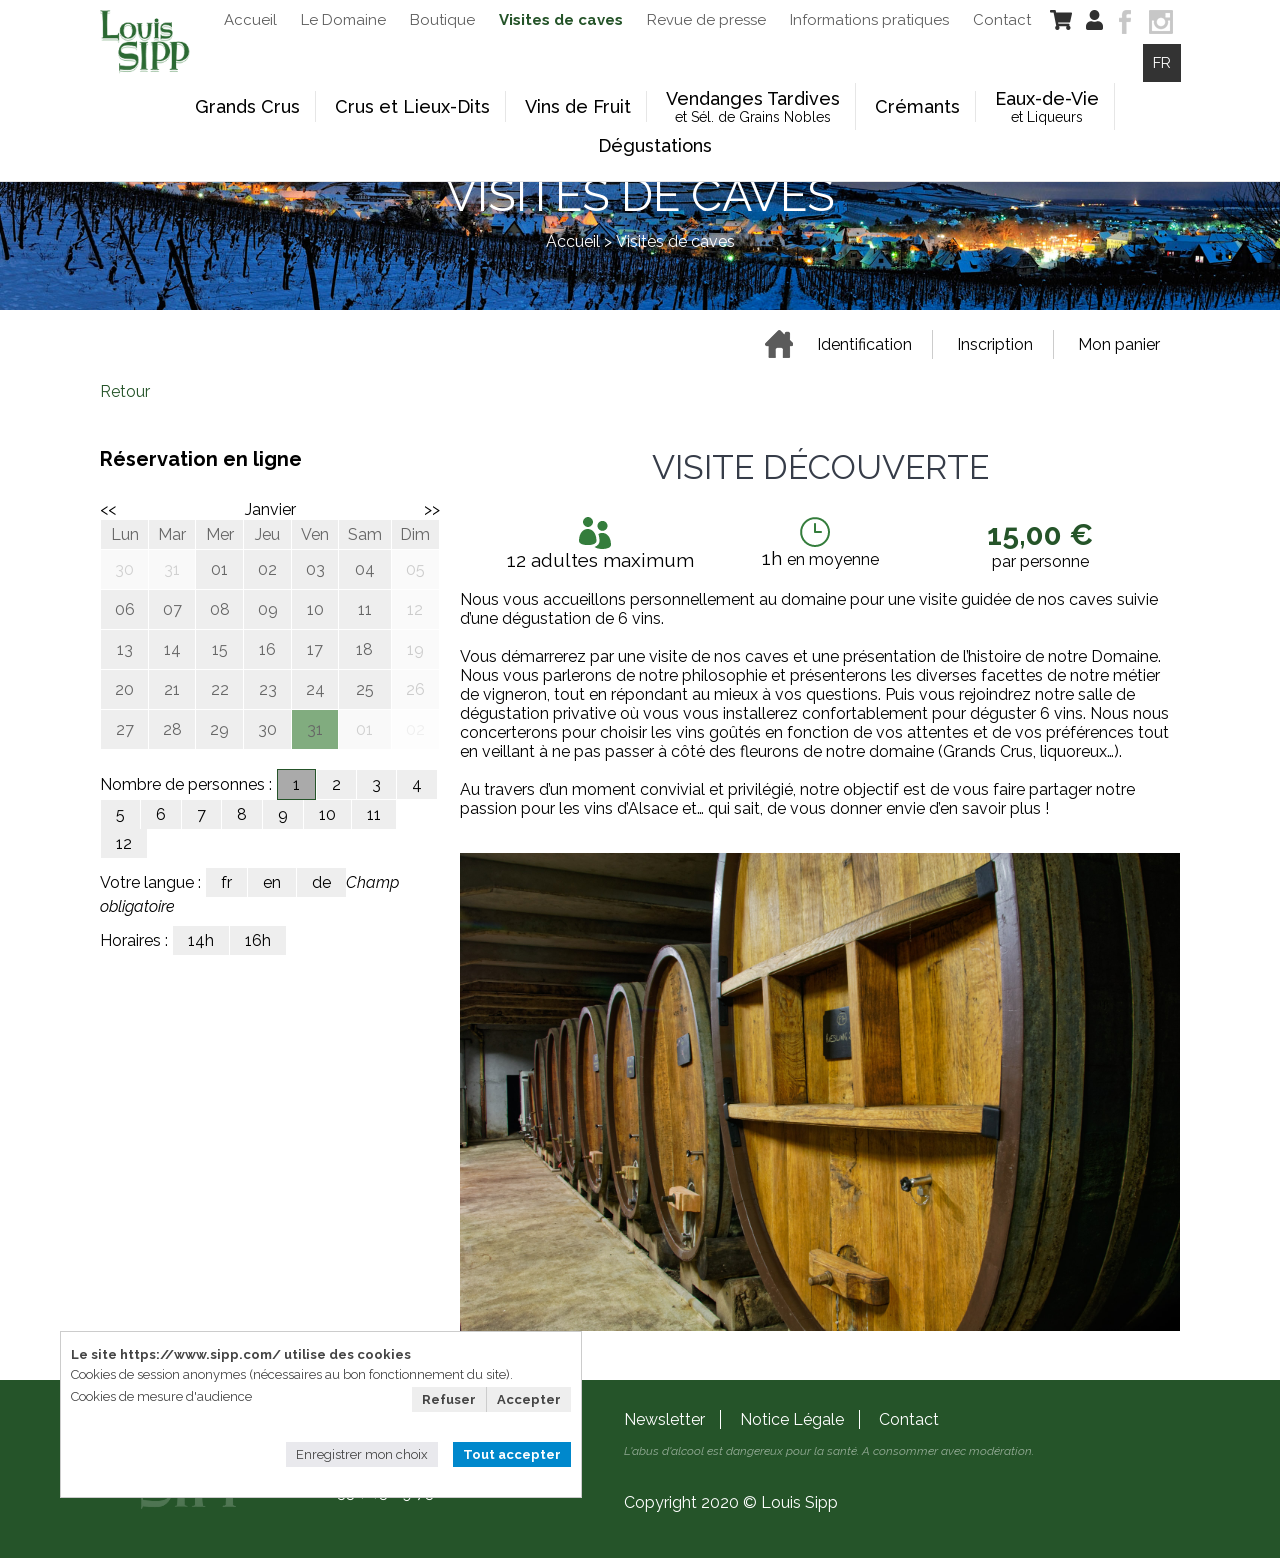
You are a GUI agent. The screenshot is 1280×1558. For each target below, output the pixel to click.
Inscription (995, 344)
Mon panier (1119, 344)
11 (374, 814)
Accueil (573, 241)
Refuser (449, 1399)
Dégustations (655, 145)
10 (327, 814)
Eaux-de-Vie (1047, 106)
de (321, 882)
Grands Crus (247, 106)
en (272, 882)
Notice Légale (792, 1419)
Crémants (917, 106)
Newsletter (664, 1419)
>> (432, 509)
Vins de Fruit (578, 106)
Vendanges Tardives (753, 106)
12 (124, 843)
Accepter (529, 1399)
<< (108, 509)
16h (258, 940)
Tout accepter (512, 1454)
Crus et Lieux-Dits (412, 106)
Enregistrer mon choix (362, 1454)
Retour (125, 391)
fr (226, 882)
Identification (864, 344)
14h (201, 940)
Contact (909, 1419)
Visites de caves (675, 241)
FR (1162, 63)
